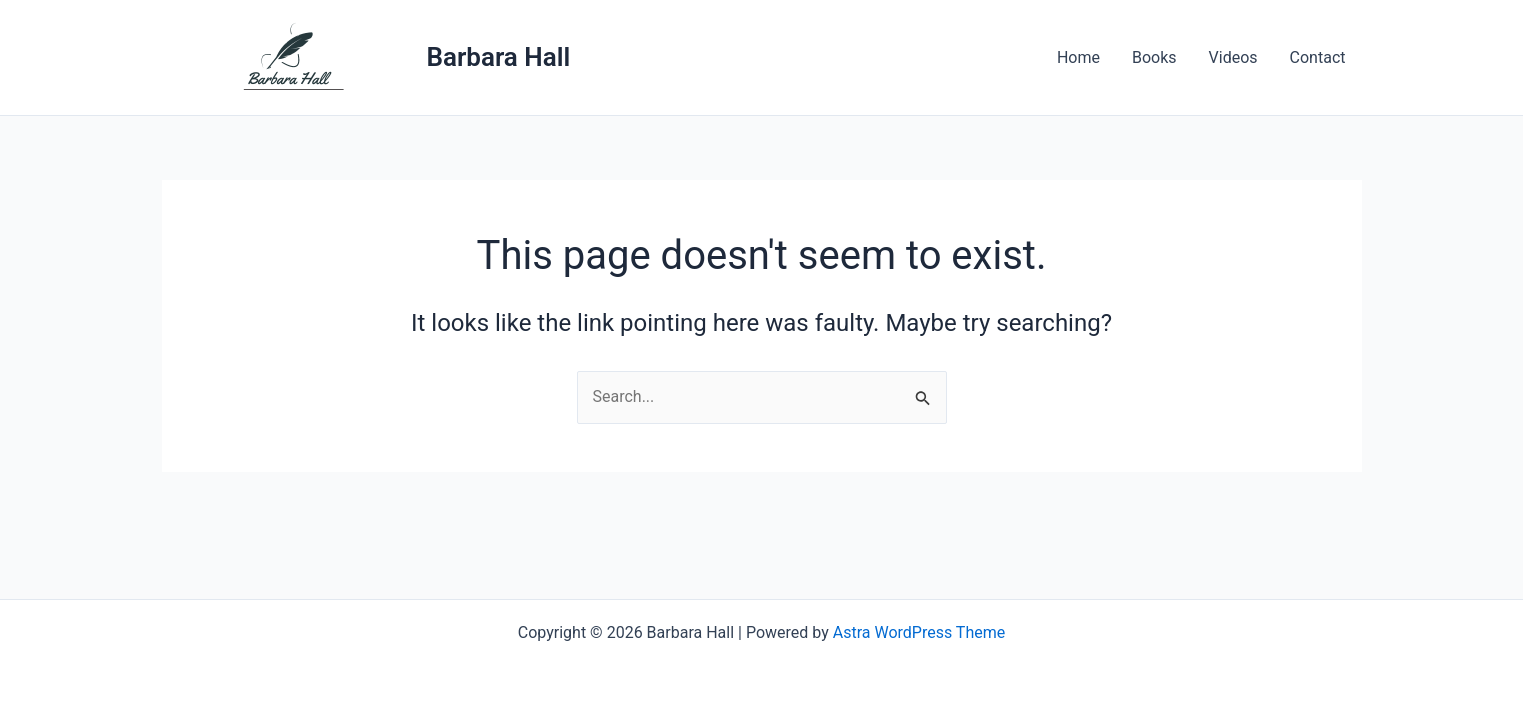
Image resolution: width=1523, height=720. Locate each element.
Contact (1318, 57)
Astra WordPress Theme (919, 632)
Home (1078, 57)
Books (1154, 57)
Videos (1233, 57)
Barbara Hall (499, 57)
